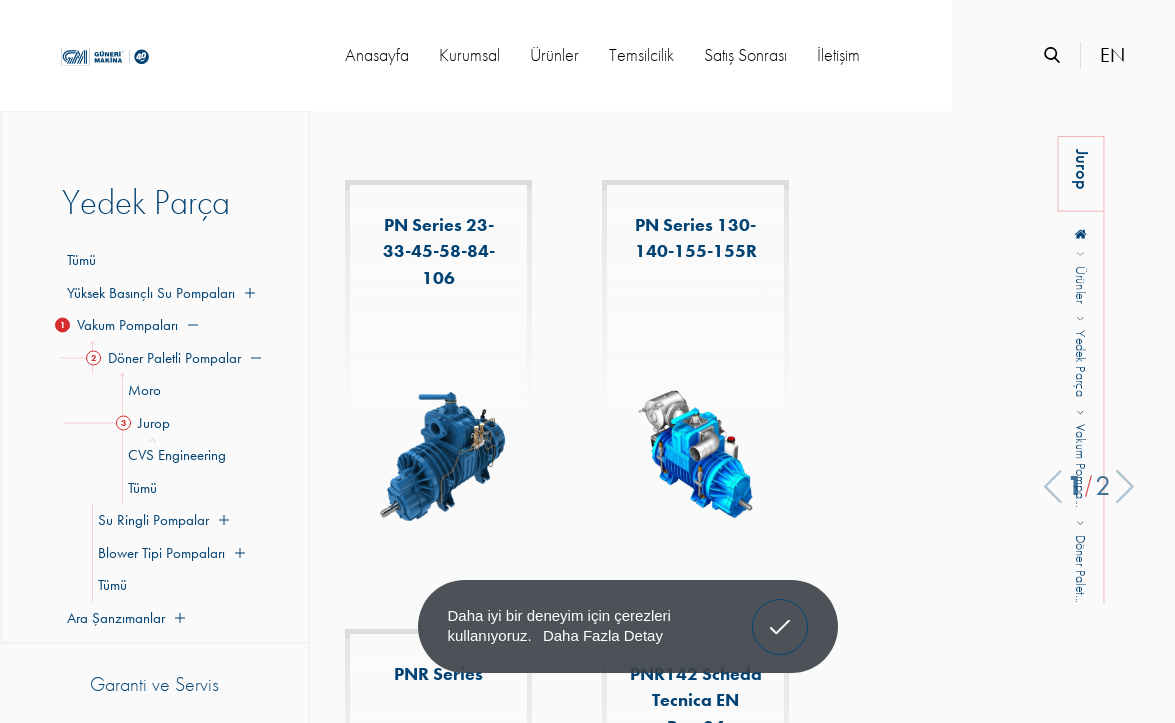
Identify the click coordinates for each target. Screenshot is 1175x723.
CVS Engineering (174, 455)
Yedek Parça (1081, 364)
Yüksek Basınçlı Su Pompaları (158, 293)
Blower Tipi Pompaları (168, 553)
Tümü (81, 260)
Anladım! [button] (780, 612)
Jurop (146, 423)
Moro (141, 390)
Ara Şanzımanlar (123, 618)
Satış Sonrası (745, 54)
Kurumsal (469, 54)
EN (1112, 55)
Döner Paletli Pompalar (176, 358)
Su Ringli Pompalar (160, 520)
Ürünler (554, 54)
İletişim (838, 54)
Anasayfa (377, 54)
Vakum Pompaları (130, 325)
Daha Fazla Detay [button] (603, 635)
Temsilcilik (641, 54)
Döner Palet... (1081, 569)
